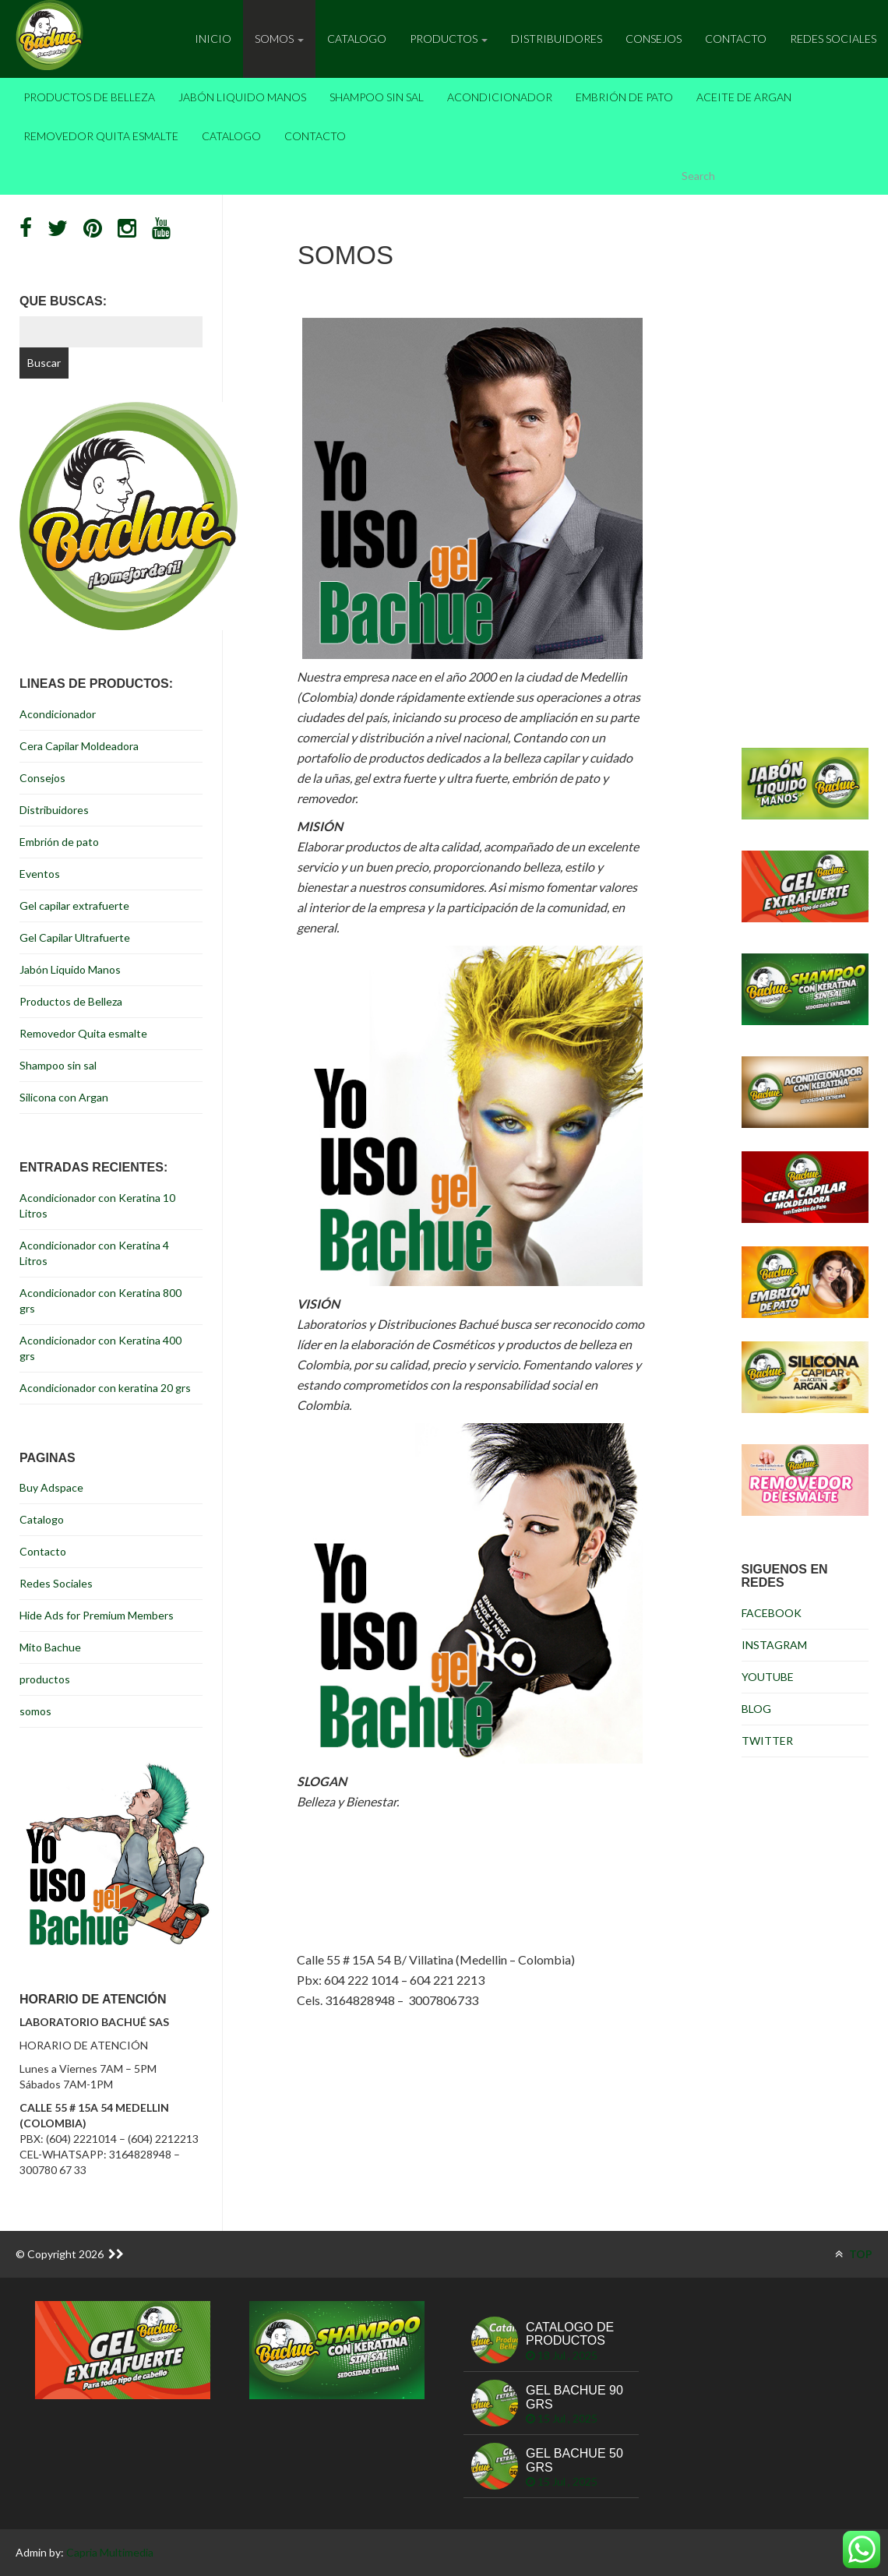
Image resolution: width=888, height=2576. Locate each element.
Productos (449, 38)
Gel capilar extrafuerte (74, 905)
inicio (213, 38)
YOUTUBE (768, 1676)
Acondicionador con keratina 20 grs (105, 1387)
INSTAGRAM (774, 1644)
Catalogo (356, 38)
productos (44, 1679)
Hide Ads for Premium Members (96, 1615)
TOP (853, 2254)
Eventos (39, 873)
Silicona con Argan (63, 1097)
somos (35, 1711)
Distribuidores (556, 38)
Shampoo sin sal (376, 97)
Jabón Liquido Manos (242, 97)
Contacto (735, 38)
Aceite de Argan (743, 97)
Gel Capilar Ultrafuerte (74, 937)
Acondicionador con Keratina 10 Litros (97, 1205)
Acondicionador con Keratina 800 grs (100, 1300)
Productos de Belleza (89, 97)
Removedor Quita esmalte (100, 136)
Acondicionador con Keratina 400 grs (100, 1348)
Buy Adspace (51, 1487)
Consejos (653, 38)
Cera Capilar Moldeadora (79, 745)
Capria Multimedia (109, 2552)
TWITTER (767, 1740)
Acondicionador (499, 97)
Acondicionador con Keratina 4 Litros (94, 1253)
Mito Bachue (50, 1647)
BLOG (756, 1708)
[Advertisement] (472, 2115)
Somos (279, 38)
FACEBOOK (772, 1612)
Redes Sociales (833, 38)
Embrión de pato (624, 97)
